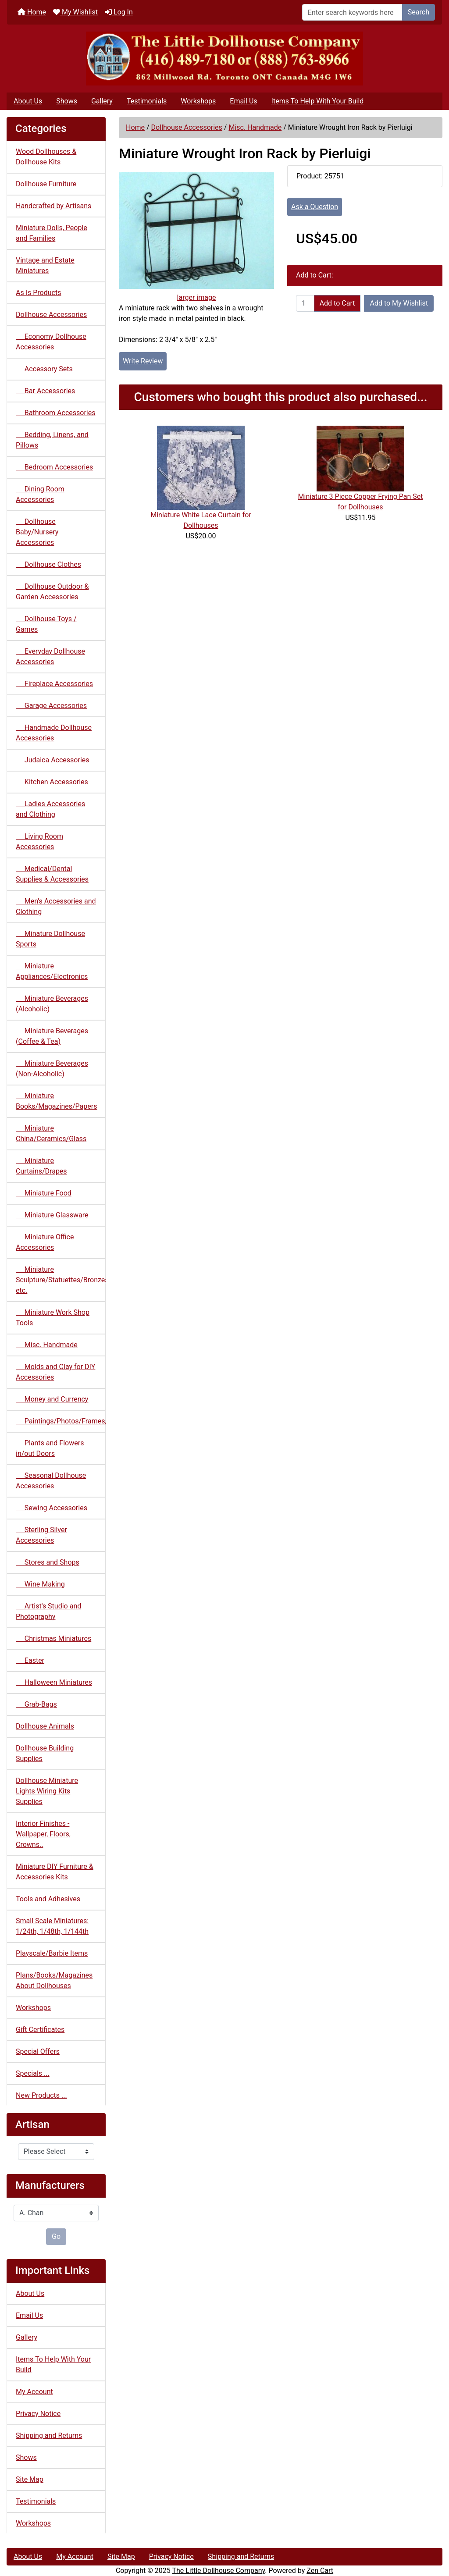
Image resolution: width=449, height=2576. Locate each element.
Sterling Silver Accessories (41, 1535)
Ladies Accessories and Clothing (50, 809)
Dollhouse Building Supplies (45, 1753)
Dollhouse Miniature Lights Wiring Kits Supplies (47, 1791)
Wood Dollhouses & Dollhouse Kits (46, 156)
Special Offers (38, 2051)
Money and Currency (52, 1399)
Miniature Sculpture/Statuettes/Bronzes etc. (61, 1280)
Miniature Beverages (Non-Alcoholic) (52, 1068)
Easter (30, 1660)
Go (56, 2236)
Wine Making (40, 1584)
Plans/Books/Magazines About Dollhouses (54, 1980)
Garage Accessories (51, 705)
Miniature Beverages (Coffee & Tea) (52, 1036)
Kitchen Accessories (52, 782)
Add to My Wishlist (399, 303)
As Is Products (38, 292)
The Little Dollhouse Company (218, 2570)
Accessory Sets (44, 369)
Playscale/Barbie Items (52, 1953)
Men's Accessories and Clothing (56, 906)
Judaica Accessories (52, 760)
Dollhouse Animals (45, 1726)
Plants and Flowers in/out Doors (50, 1448)
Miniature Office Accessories (45, 1242)
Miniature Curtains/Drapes (41, 1165)
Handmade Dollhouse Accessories (54, 732)
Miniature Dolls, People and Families (51, 233)
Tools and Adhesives (48, 1899)
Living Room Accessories (39, 841)
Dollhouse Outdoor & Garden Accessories (52, 591)
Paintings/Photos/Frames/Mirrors (61, 1421)
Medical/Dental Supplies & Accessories (52, 874)
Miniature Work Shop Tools (52, 1317)
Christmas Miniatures (53, 1638)
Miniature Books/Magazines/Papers (56, 1101)
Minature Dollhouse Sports (50, 938)
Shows (66, 101)
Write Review (143, 361)
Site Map (29, 2479)
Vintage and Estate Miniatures (45, 265)
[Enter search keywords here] (352, 12)
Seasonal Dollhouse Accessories (51, 1480)
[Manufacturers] (56, 2213)
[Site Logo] (224, 58)
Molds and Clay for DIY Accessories (55, 1372)
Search (418, 12)
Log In (119, 12)
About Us (28, 101)
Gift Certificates (40, 2029)
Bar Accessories (45, 391)
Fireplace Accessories (54, 684)
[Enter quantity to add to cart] (305, 303)
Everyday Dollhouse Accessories (50, 656)
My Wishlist (75, 12)
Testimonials (147, 101)
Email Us (243, 101)
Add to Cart (337, 303)
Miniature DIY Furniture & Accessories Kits (54, 1871)
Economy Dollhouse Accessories (51, 341)
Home (32, 12)
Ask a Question (314, 207)
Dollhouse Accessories (186, 127)
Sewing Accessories (51, 1508)
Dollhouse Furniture (46, 184)
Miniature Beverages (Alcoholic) (52, 1003)
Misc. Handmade (255, 127)
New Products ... (41, 2095)
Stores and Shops (47, 1562)
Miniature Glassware (52, 1215)
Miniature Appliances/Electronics (52, 971)
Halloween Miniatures (54, 1682)
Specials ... (33, 2073)
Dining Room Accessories (40, 494)
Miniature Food (43, 1193)
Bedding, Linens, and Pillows (52, 440)
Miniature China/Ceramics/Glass (51, 1133)
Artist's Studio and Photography (48, 1611)
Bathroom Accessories (55, 413)
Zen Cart (319, 2570)
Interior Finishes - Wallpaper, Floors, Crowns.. (43, 1834)
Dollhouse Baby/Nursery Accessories (37, 532)
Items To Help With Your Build (317, 101)
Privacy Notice (38, 2413)
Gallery (102, 101)
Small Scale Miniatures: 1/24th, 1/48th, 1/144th (52, 1926)
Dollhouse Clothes (48, 564)
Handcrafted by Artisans (53, 206)
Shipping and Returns (49, 2435)
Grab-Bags (36, 1704)
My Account (34, 2391)
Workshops (198, 101)
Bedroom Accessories (54, 467)
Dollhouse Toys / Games (46, 624)
